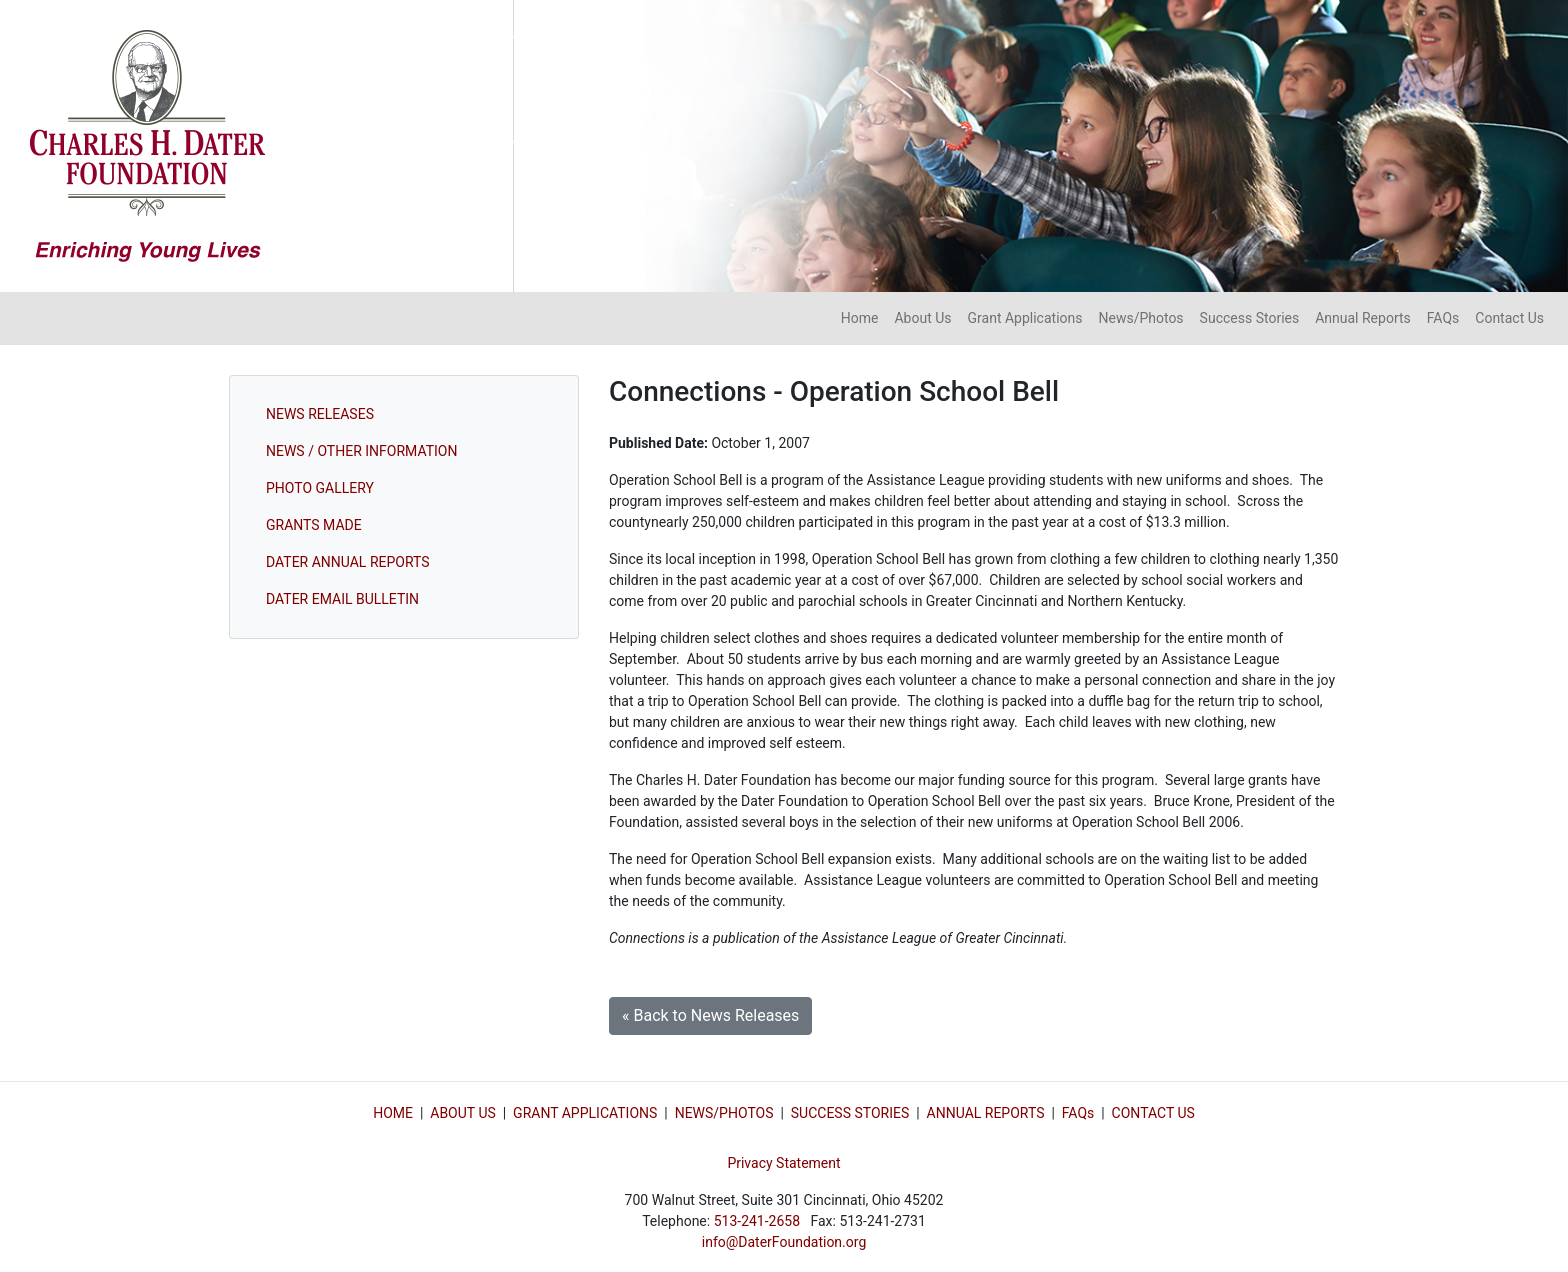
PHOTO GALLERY (320, 488)
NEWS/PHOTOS (724, 1113)
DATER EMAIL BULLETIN (342, 599)
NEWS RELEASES (320, 414)
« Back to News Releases (710, 1015)
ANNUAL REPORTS (986, 1113)
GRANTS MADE (314, 525)
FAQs (1443, 318)
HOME (393, 1113)
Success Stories (1250, 318)
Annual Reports (1363, 318)
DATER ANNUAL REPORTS (348, 562)
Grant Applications (1025, 318)
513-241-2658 (757, 1221)
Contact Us (1509, 318)
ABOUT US (463, 1113)
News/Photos (1140, 318)
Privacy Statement (783, 1163)
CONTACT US (1153, 1113)
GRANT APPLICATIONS (585, 1113)
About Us (922, 318)
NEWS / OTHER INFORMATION (361, 451)
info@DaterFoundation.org (784, 1242)
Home (860, 318)
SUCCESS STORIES (850, 1113)
